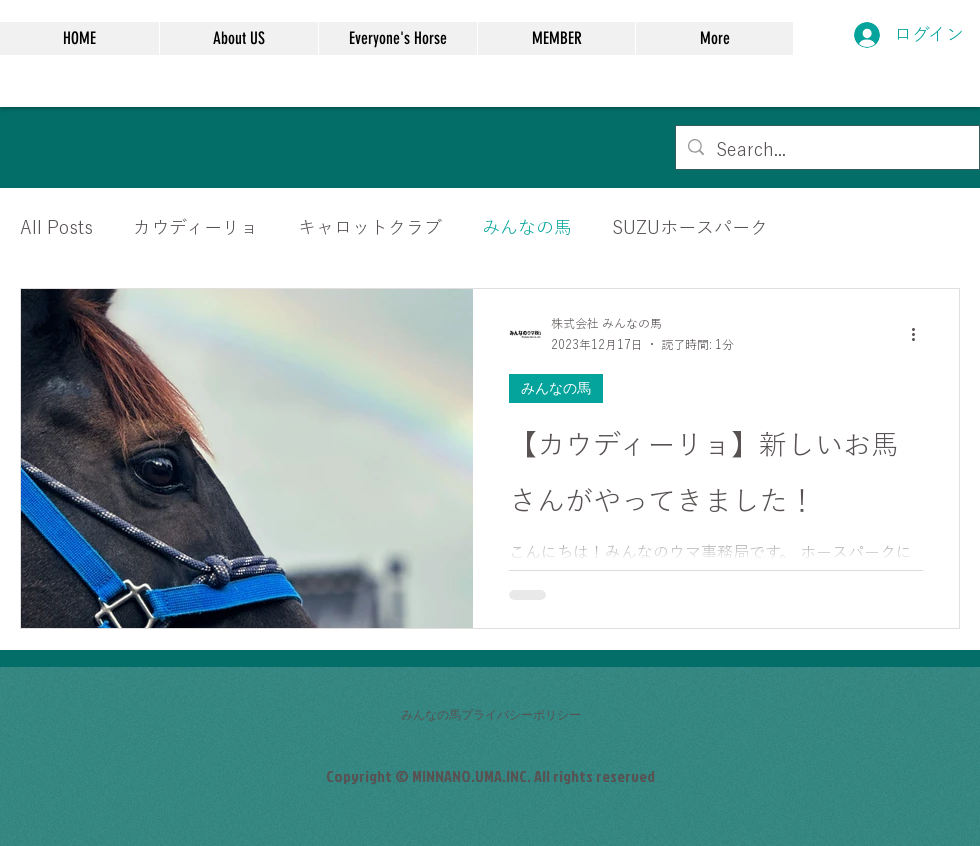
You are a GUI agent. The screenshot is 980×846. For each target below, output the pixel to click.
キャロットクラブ (370, 227)
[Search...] (826, 150)
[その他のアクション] (920, 335)
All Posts (56, 227)
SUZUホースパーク (690, 227)
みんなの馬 (527, 227)
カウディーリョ (195, 227)
